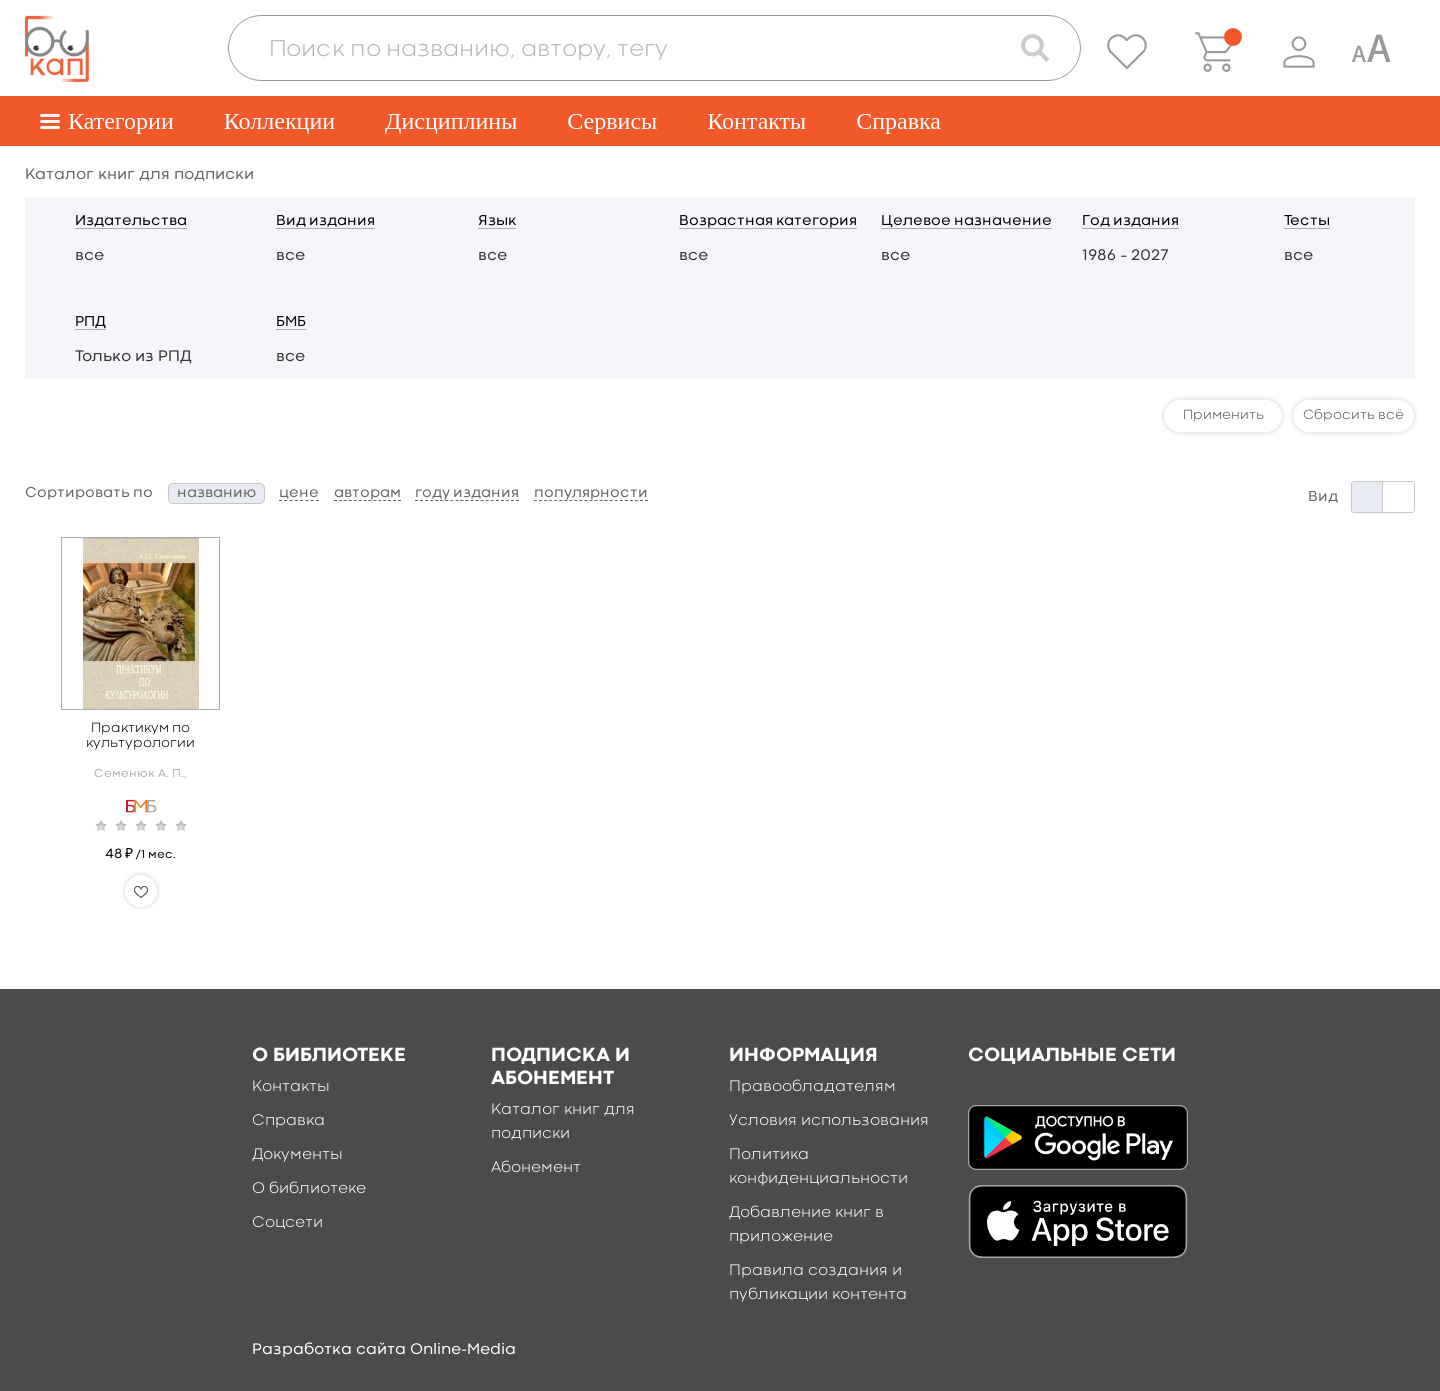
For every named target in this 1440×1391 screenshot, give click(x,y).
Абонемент (536, 1168)
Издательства (131, 221)
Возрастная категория (768, 221)
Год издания (1130, 221)
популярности (591, 493)
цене (299, 493)
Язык (497, 221)
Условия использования (829, 1121)
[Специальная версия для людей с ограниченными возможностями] (1371, 52)
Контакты (756, 121)
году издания (467, 493)
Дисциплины (451, 121)
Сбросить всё (1353, 415)
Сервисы (612, 121)
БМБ (291, 322)
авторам (367, 493)
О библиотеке (309, 1189)
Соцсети (287, 1223)
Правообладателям (812, 1087)
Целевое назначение (966, 221)
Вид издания (325, 221)
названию (216, 493)
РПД (90, 322)
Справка (898, 121)
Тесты (1307, 221)
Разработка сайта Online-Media (384, 1350)
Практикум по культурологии (140, 735)
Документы (297, 1155)
